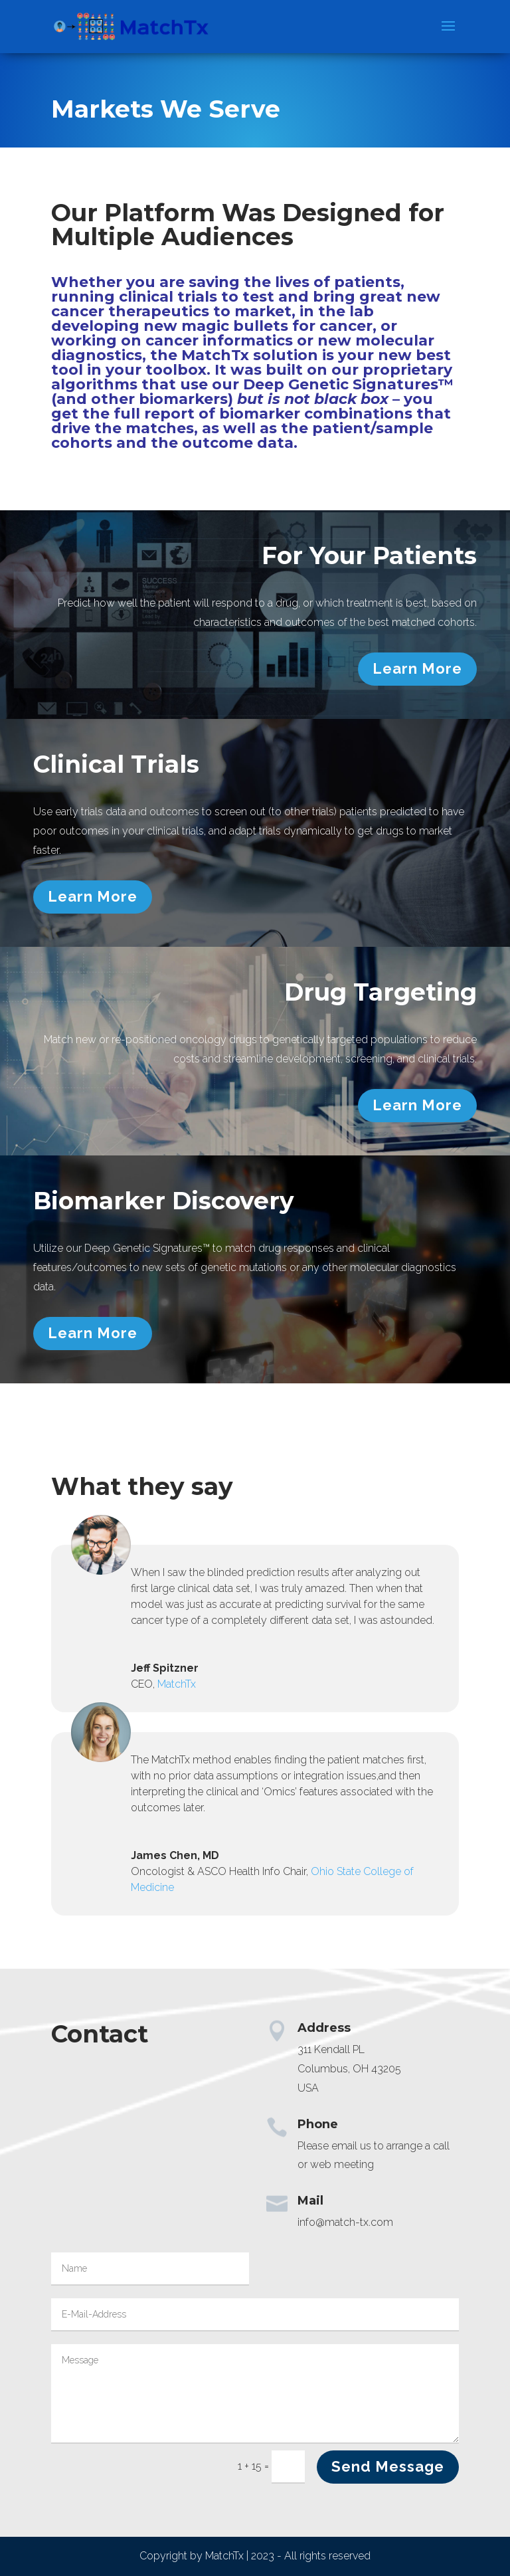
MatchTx (176, 1684)
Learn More (417, 668)
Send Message (387, 2466)
